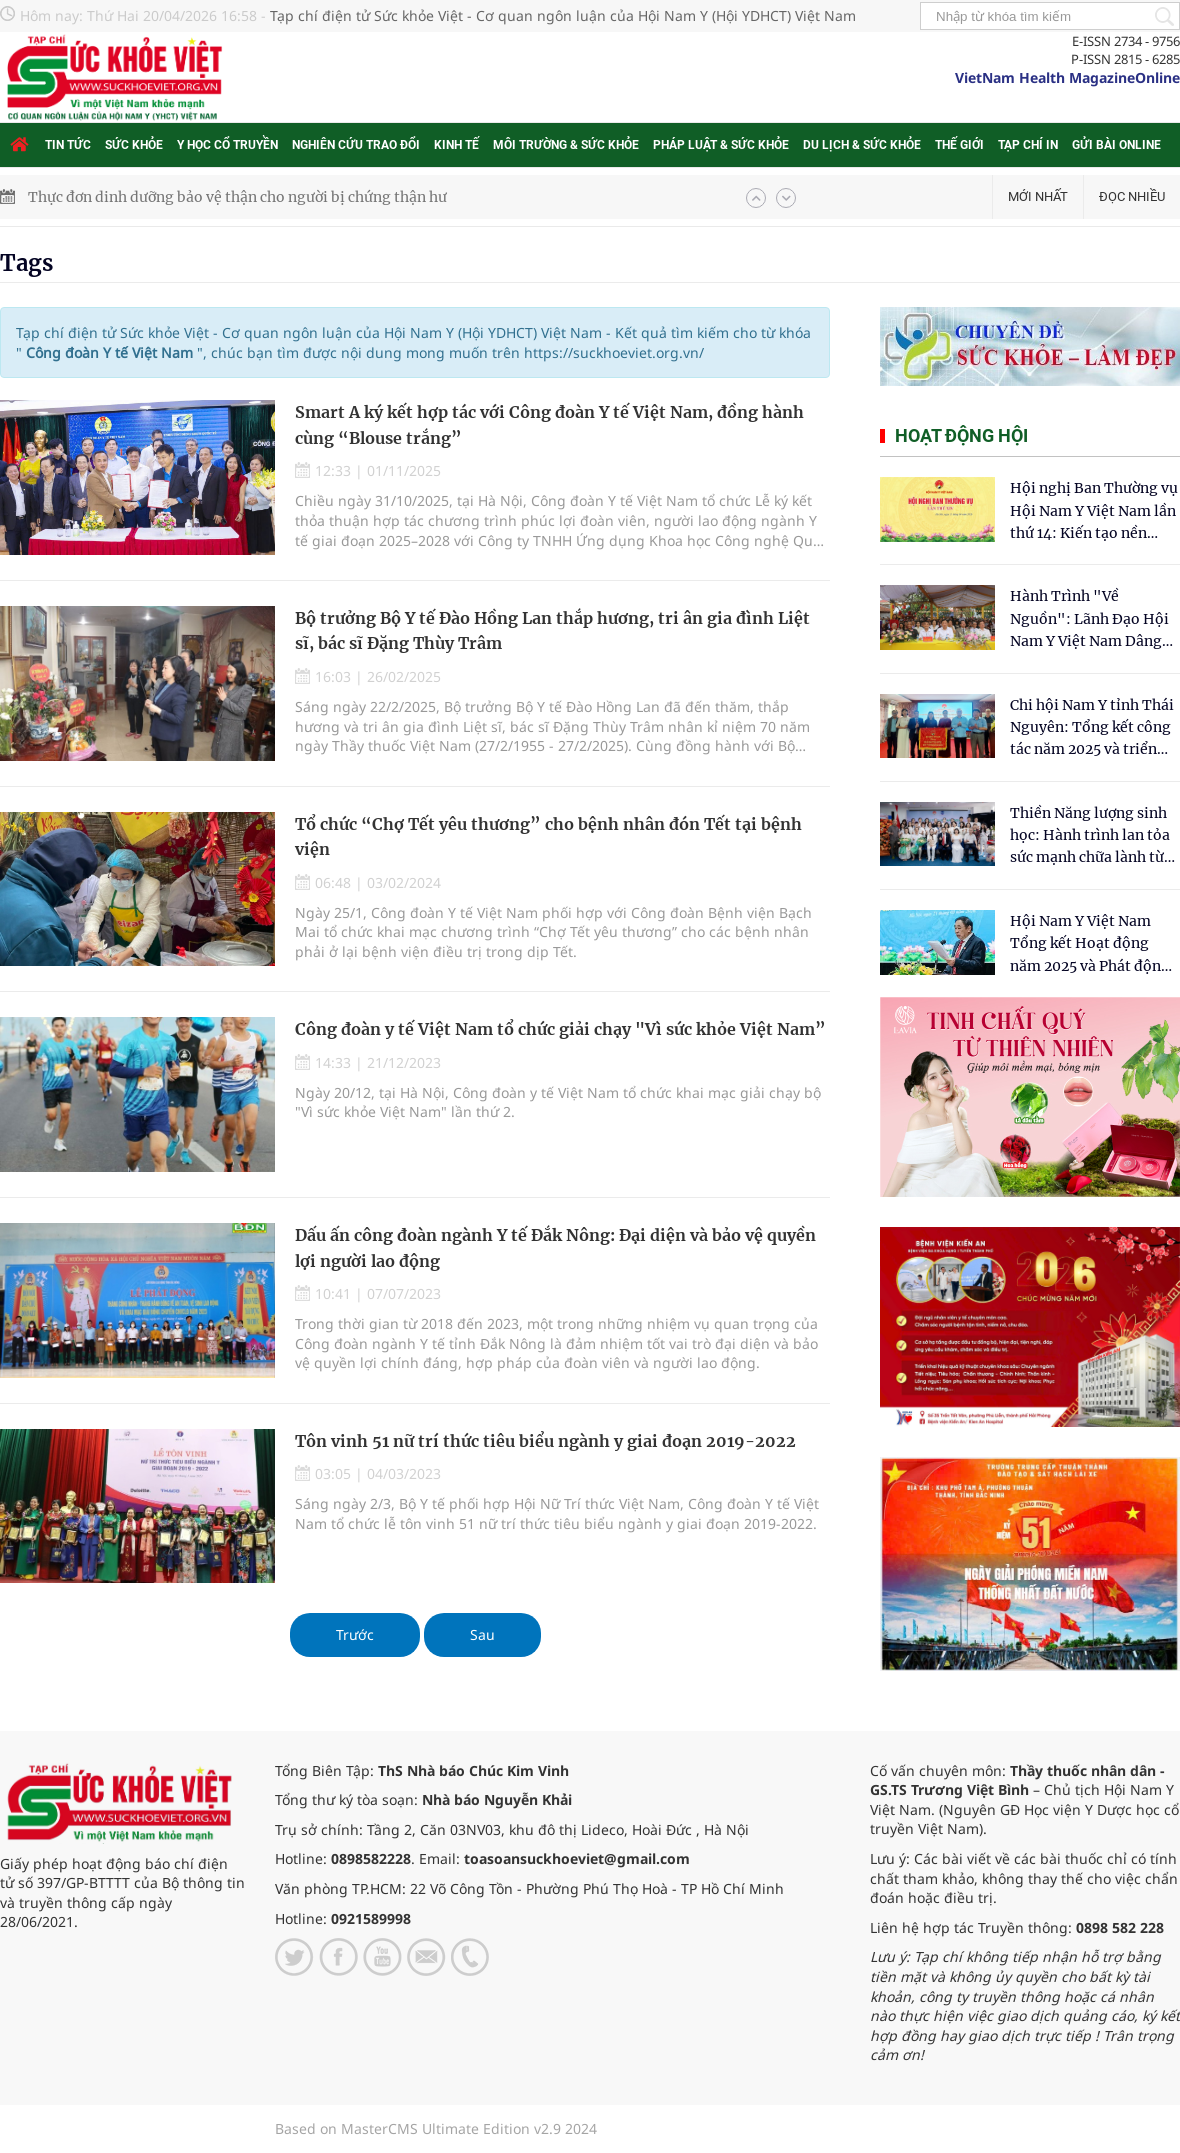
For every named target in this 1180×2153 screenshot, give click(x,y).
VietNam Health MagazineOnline (1067, 77)
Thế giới (959, 145)
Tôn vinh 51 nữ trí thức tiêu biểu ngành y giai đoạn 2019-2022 (545, 1441)
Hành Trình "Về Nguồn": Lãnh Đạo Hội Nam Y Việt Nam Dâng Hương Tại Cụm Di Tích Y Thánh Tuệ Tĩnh (1090, 619)
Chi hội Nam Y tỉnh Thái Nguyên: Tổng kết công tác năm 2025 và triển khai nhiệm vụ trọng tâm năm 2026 (1092, 728)
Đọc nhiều (1132, 196)
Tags (26, 263)
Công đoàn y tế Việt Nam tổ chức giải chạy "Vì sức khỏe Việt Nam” (560, 1029)
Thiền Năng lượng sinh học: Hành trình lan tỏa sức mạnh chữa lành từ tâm (1090, 836)
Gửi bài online (1116, 145)
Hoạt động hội (961, 435)
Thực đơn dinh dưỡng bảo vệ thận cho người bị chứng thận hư (237, 197)
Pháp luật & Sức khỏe (721, 145)
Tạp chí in (1028, 145)
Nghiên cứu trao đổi (356, 145)
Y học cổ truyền (227, 145)
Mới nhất (1038, 196)
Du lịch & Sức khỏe (862, 145)
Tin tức (68, 145)
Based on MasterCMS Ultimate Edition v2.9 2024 (436, 2128)
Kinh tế (456, 145)
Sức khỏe (134, 145)
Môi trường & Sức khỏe (566, 145)
